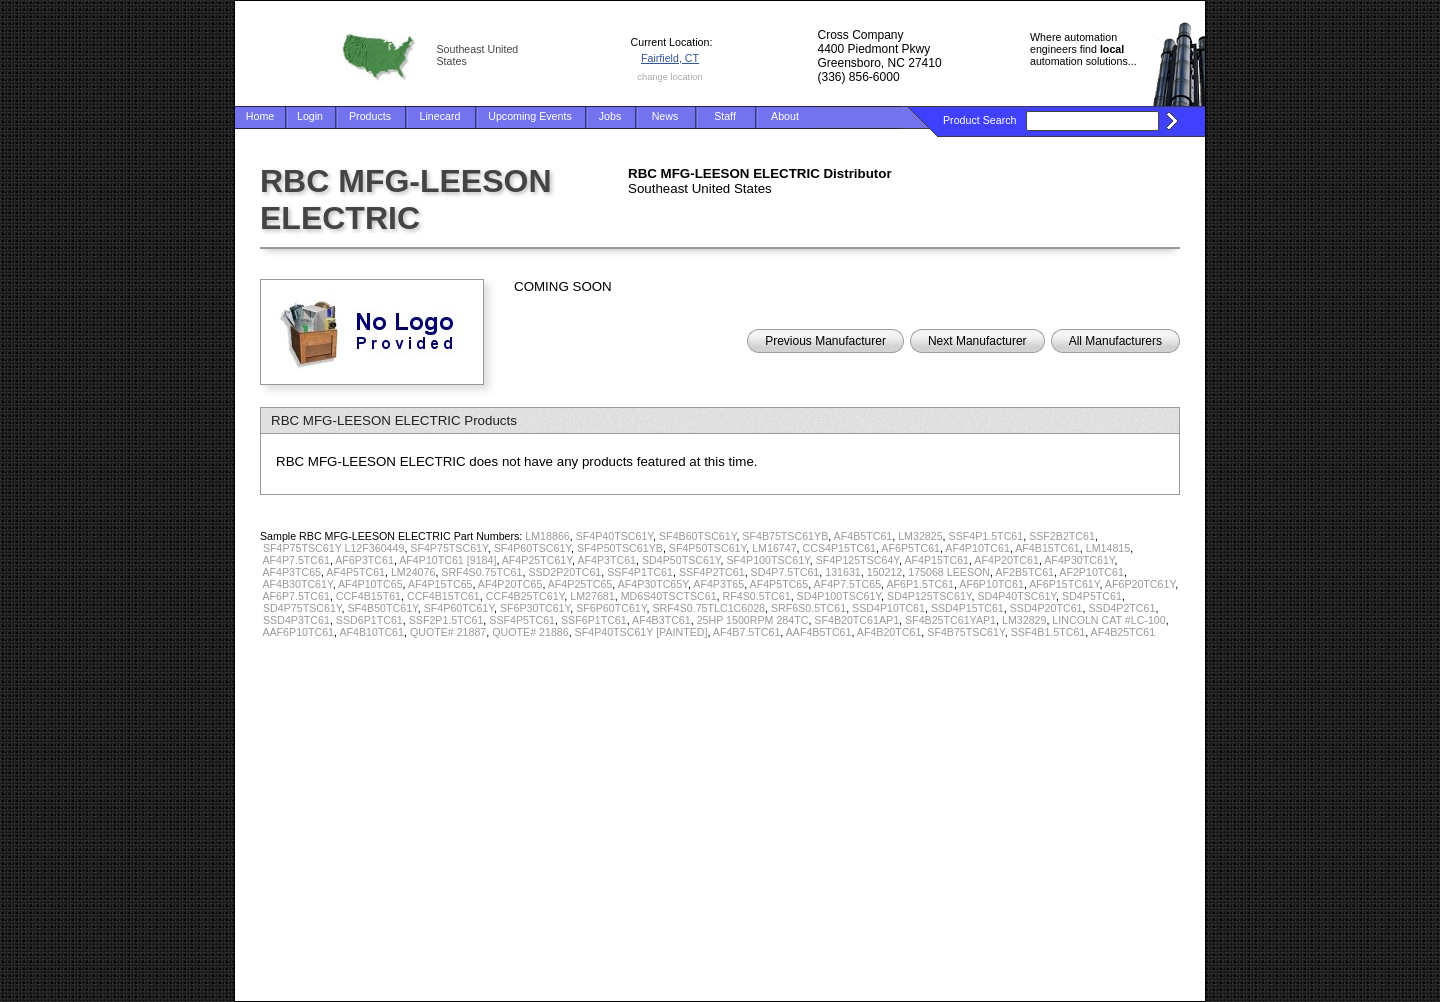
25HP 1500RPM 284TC (753, 620)
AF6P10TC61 (991, 584)
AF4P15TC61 (936, 560)
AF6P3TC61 (364, 560)
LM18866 (547, 536)
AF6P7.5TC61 (296, 596)
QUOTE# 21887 (448, 632)
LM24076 (413, 572)
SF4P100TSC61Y (767, 560)
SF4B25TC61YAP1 (950, 620)
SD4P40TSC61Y (1017, 596)
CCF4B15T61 (368, 596)
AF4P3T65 (718, 584)
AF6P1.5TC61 (920, 584)
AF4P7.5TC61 (296, 560)
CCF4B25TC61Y (525, 596)
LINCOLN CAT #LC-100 (1108, 620)
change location (669, 77)
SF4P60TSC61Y (532, 548)
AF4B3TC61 (661, 620)
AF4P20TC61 (1006, 560)
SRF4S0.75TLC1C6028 (708, 608)
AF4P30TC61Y (1079, 560)
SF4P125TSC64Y (857, 560)
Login (310, 116)
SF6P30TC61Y (535, 608)
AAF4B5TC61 (819, 632)
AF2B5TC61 (1024, 572)
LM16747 (774, 548)
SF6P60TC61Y (611, 608)
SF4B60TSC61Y (697, 536)
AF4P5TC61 (355, 572)
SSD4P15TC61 (967, 608)
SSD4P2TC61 (1121, 608)
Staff (725, 116)
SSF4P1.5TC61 (986, 536)
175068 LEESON (949, 572)
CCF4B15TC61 (443, 596)
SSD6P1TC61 (369, 620)
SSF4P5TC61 (522, 620)
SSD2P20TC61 (564, 572)
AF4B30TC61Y (297, 584)
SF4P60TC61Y (459, 608)
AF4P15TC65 (440, 584)
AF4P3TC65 (291, 572)
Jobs (610, 116)
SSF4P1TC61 (640, 572)
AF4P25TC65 (580, 584)
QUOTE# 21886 (530, 632)
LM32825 (920, 536)
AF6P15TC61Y (1064, 584)
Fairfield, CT (670, 58)
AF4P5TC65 (779, 584)
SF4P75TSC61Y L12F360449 (333, 548)
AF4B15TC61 (1047, 548)
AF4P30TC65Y (653, 584)
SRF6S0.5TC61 (808, 608)
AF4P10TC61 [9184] (447, 560)
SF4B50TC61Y (383, 608)
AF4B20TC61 (889, 632)
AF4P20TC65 (510, 584)
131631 (843, 572)
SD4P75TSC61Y (302, 608)
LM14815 (1108, 548)
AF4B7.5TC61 (747, 632)
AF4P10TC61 (977, 548)
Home (260, 116)
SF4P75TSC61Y (448, 548)
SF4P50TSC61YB (620, 548)
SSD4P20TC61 (1046, 608)
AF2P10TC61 (1091, 572)
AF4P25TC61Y (537, 560)
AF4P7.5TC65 (848, 584)
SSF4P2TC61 (712, 572)
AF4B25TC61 (1123, 632)
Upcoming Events (530, 116)
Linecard (440, 116)
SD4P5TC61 (1092, 596)
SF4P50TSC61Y (707, 548)
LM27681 (592, 596)
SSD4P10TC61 (888, 608)
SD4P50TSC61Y (681, 560)
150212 (885, 572)
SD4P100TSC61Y (839, 596)
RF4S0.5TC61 (757, 596)
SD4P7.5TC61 (785, 572)
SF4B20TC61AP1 (856, 620)
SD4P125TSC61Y (929, 596)
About (785, 116)
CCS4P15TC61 (839, 548)
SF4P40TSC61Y (614, 536)
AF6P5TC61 (910, 548)
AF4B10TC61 (371, 632)
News (665, 116)
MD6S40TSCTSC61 (669, 596)
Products (370, 116)
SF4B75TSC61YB (785, 536)
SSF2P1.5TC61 (446, 620)
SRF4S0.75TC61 (481, 572)
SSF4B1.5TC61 (1048, 632)
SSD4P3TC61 (296, 620)
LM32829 (1024, 620)
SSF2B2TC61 (1062, 536)
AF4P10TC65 (370, 584)
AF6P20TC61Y (1140, 584)
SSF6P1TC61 (594, 620)
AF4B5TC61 (863, 536)
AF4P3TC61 (606, 560)
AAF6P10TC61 (298, 632)
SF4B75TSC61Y (965, 632)
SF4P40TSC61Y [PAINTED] (641, 632)
